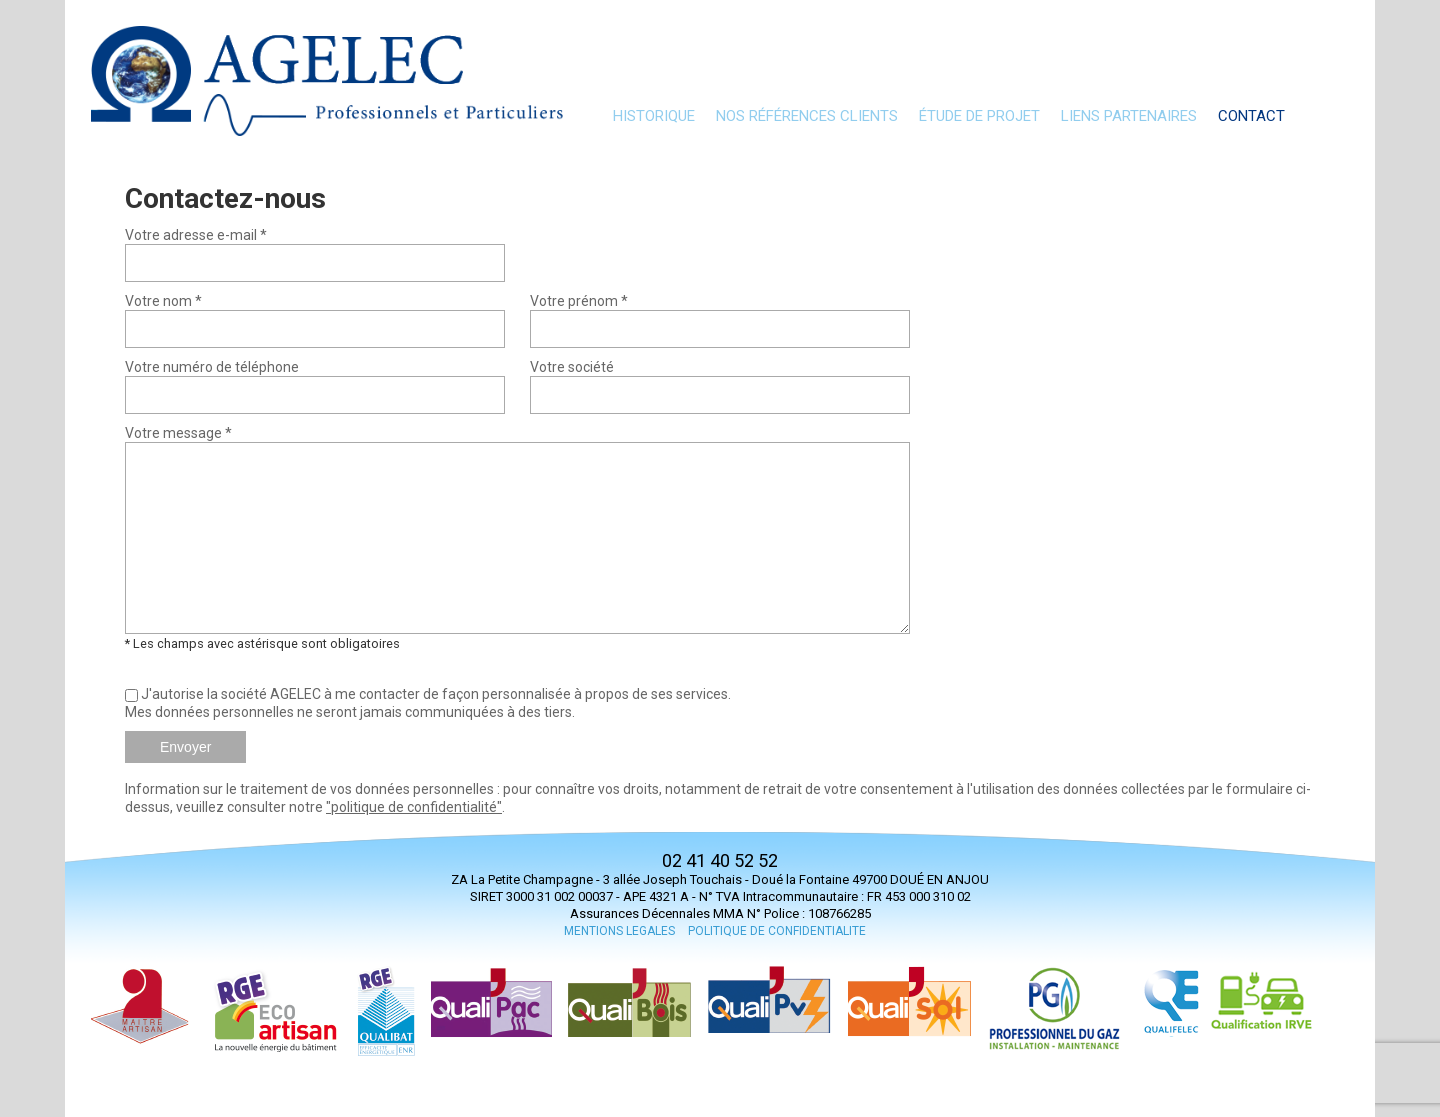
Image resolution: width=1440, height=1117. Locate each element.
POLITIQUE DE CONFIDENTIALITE (777, 931)
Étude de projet (979, 116)
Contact (1251, 116)
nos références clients (807, 116)
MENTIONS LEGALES (619, 931)
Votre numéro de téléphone (212, 367)
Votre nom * (163, 301)
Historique (654, 116)
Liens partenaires (1129, 116)
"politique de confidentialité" (414, 807)
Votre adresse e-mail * (196, 235)
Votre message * (178, 433)
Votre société (572, 367)
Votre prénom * (579, 301)
